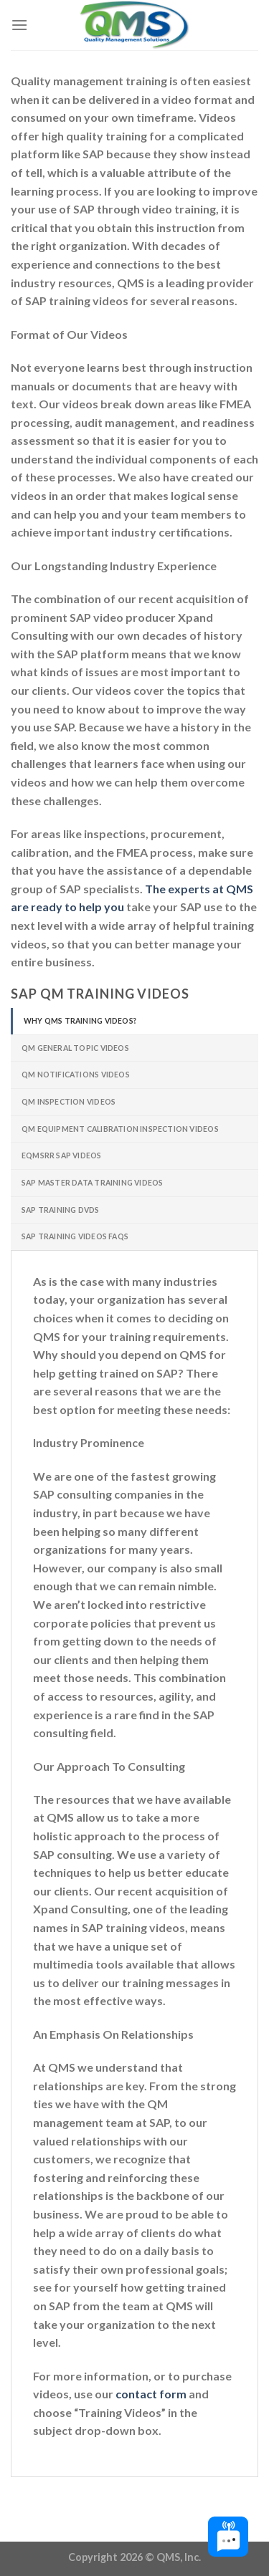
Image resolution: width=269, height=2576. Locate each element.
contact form (151, 2393)
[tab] (134, 1021)
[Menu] (19, 24)
